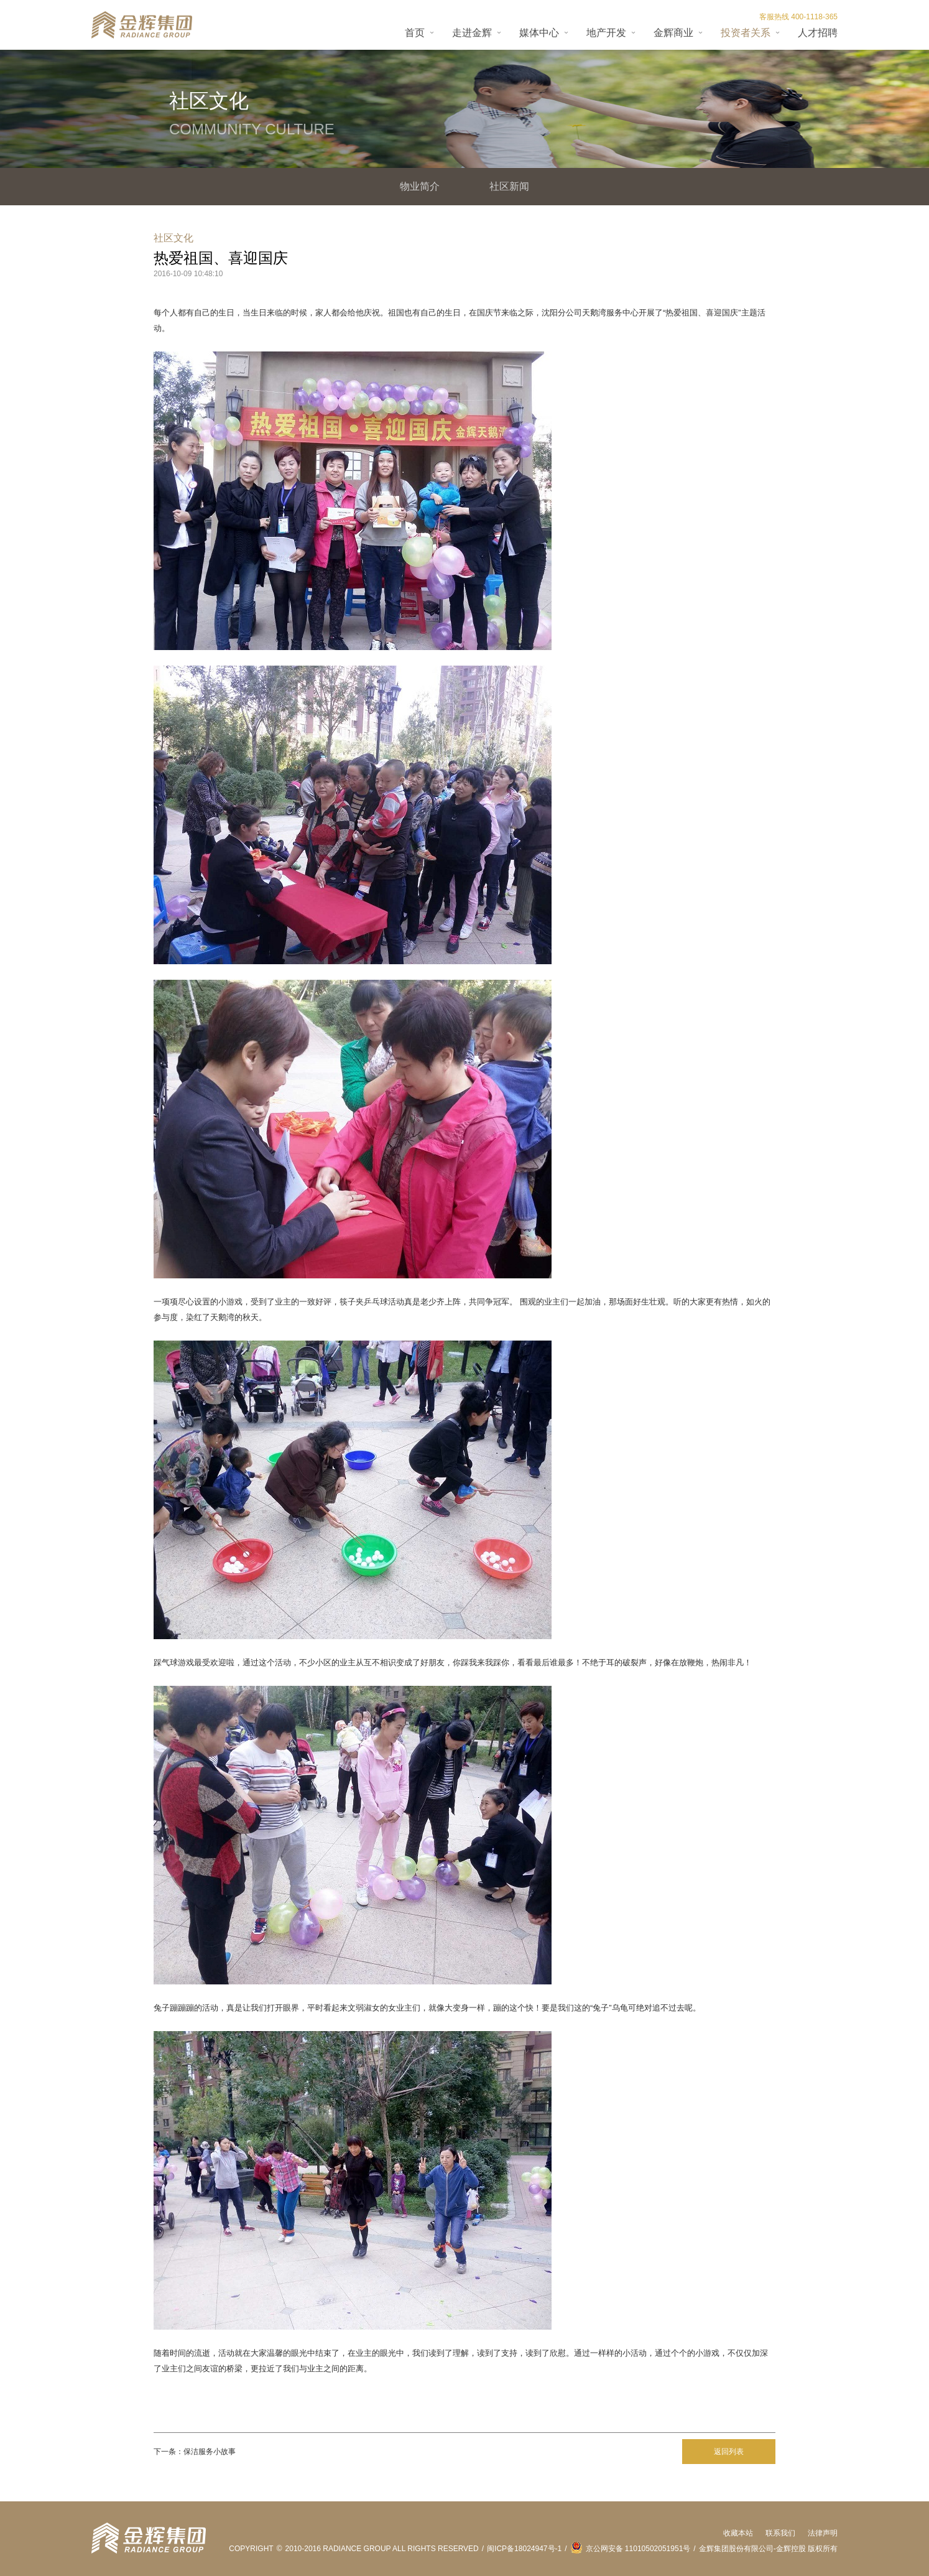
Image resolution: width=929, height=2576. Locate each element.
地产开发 (606, 32)
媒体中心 (539, 32)
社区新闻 (509, 186)
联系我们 (780, 2533)
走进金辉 (472, 32)
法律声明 (823, 2533)
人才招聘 (818, 32)
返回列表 (729, 2451)
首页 (415, 32)
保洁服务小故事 (209, 2451)
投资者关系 (745, 32)
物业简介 (420, 186)
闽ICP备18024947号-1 (524, 2548)
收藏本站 (738, 2533)
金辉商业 (673, 32)
